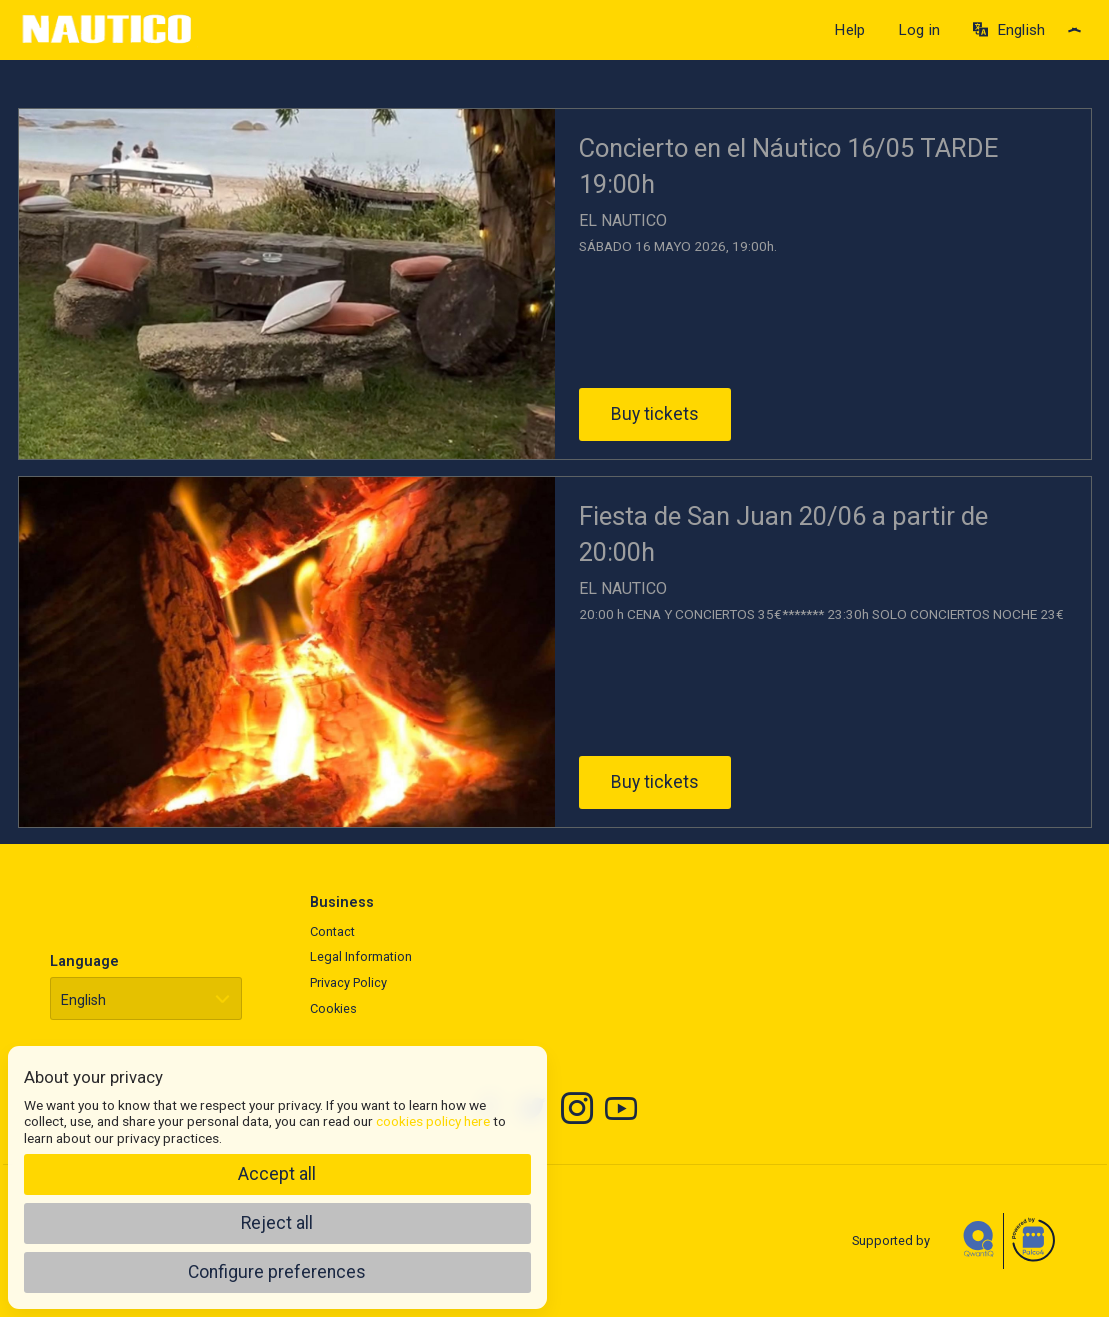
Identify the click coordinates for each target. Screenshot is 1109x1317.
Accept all (277, 1174)
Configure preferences (277, 1272)
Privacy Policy (348, 982)
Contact (332, 931)
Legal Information (361, 956)
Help (849, 30)
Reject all (277, 1223)
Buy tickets (655, 414)
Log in (919, 30)
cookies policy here (433, 1121)
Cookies (333, 1008)
